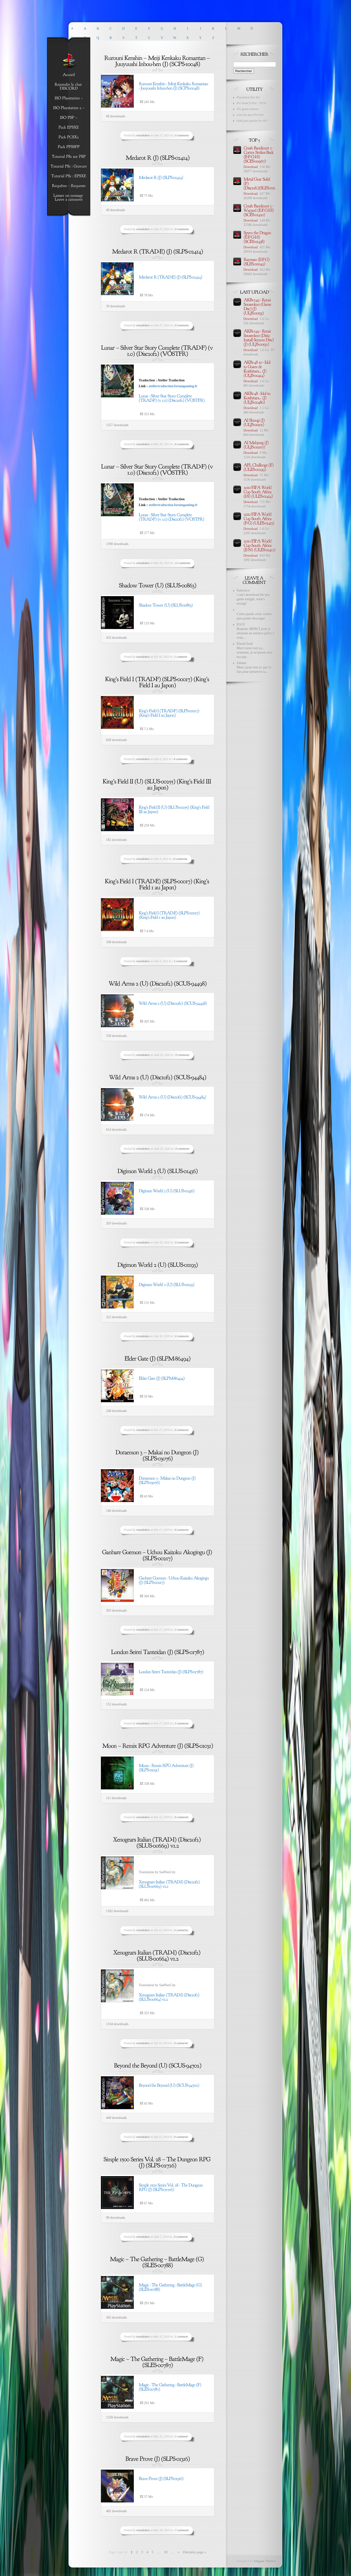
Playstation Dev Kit (248, 97)
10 (165, 2552)
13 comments (182, 563)
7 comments (182, 2530)
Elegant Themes (265, 2561)
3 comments (180, 961)
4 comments (180, 759)
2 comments (182, 1629)
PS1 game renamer (248, 109)
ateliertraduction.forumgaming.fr (172, 386)
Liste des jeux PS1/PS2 (250, 115)
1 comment (180, 656)
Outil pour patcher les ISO (252, 120)
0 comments (182, 135)
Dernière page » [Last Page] (194, 2552)
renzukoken (142, 135)
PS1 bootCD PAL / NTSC (252, 103)
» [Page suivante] (179, 2552)
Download (251, 167)
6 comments (182, 444)
